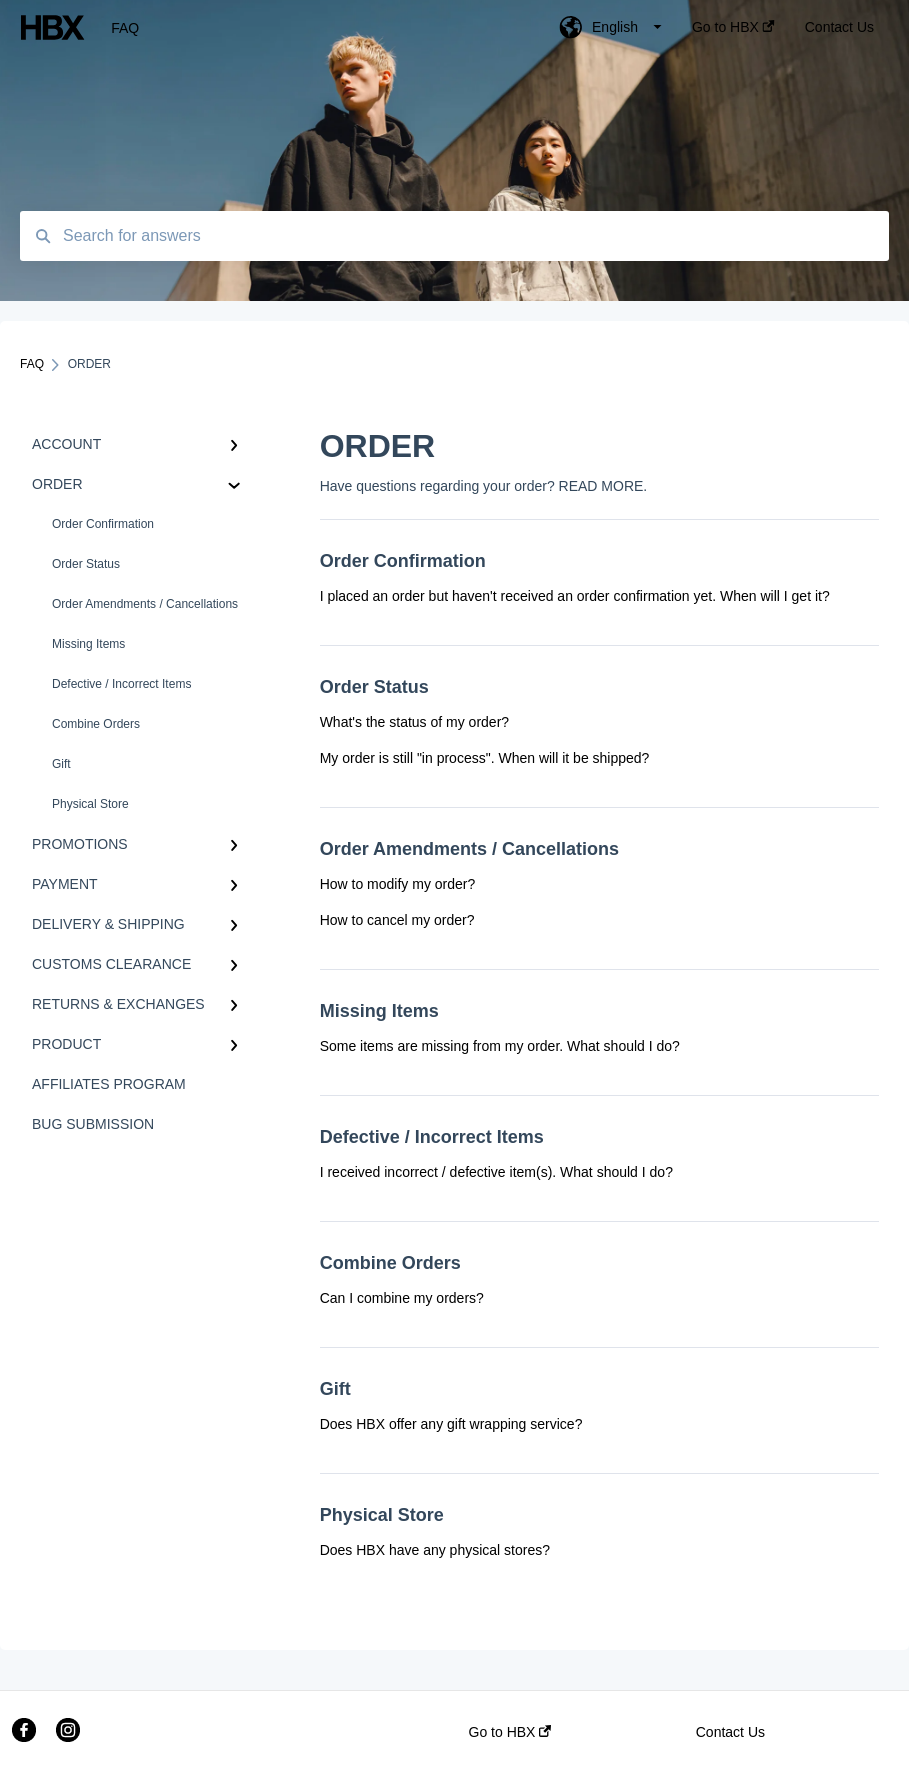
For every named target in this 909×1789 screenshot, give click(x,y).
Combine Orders (96, 724)
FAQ (125, 28)
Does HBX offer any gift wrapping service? (451, 1424)
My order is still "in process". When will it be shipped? (485, 758)
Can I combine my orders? (402, 1298)
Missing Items (88, 644)
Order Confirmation (103, 524)
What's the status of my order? (414, 722)
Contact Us (730, 1732)
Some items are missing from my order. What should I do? (500, 1046)
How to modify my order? (398, 884)
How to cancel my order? (397, 920)
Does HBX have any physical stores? (435, 1550)
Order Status (86, 564)
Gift (61, 764)
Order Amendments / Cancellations (145, 604)
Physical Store (90, 804)
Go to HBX (510, 1732)
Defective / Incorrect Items (121, 684)
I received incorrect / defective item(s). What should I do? (496, 1172)
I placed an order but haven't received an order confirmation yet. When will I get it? (575, 596)
